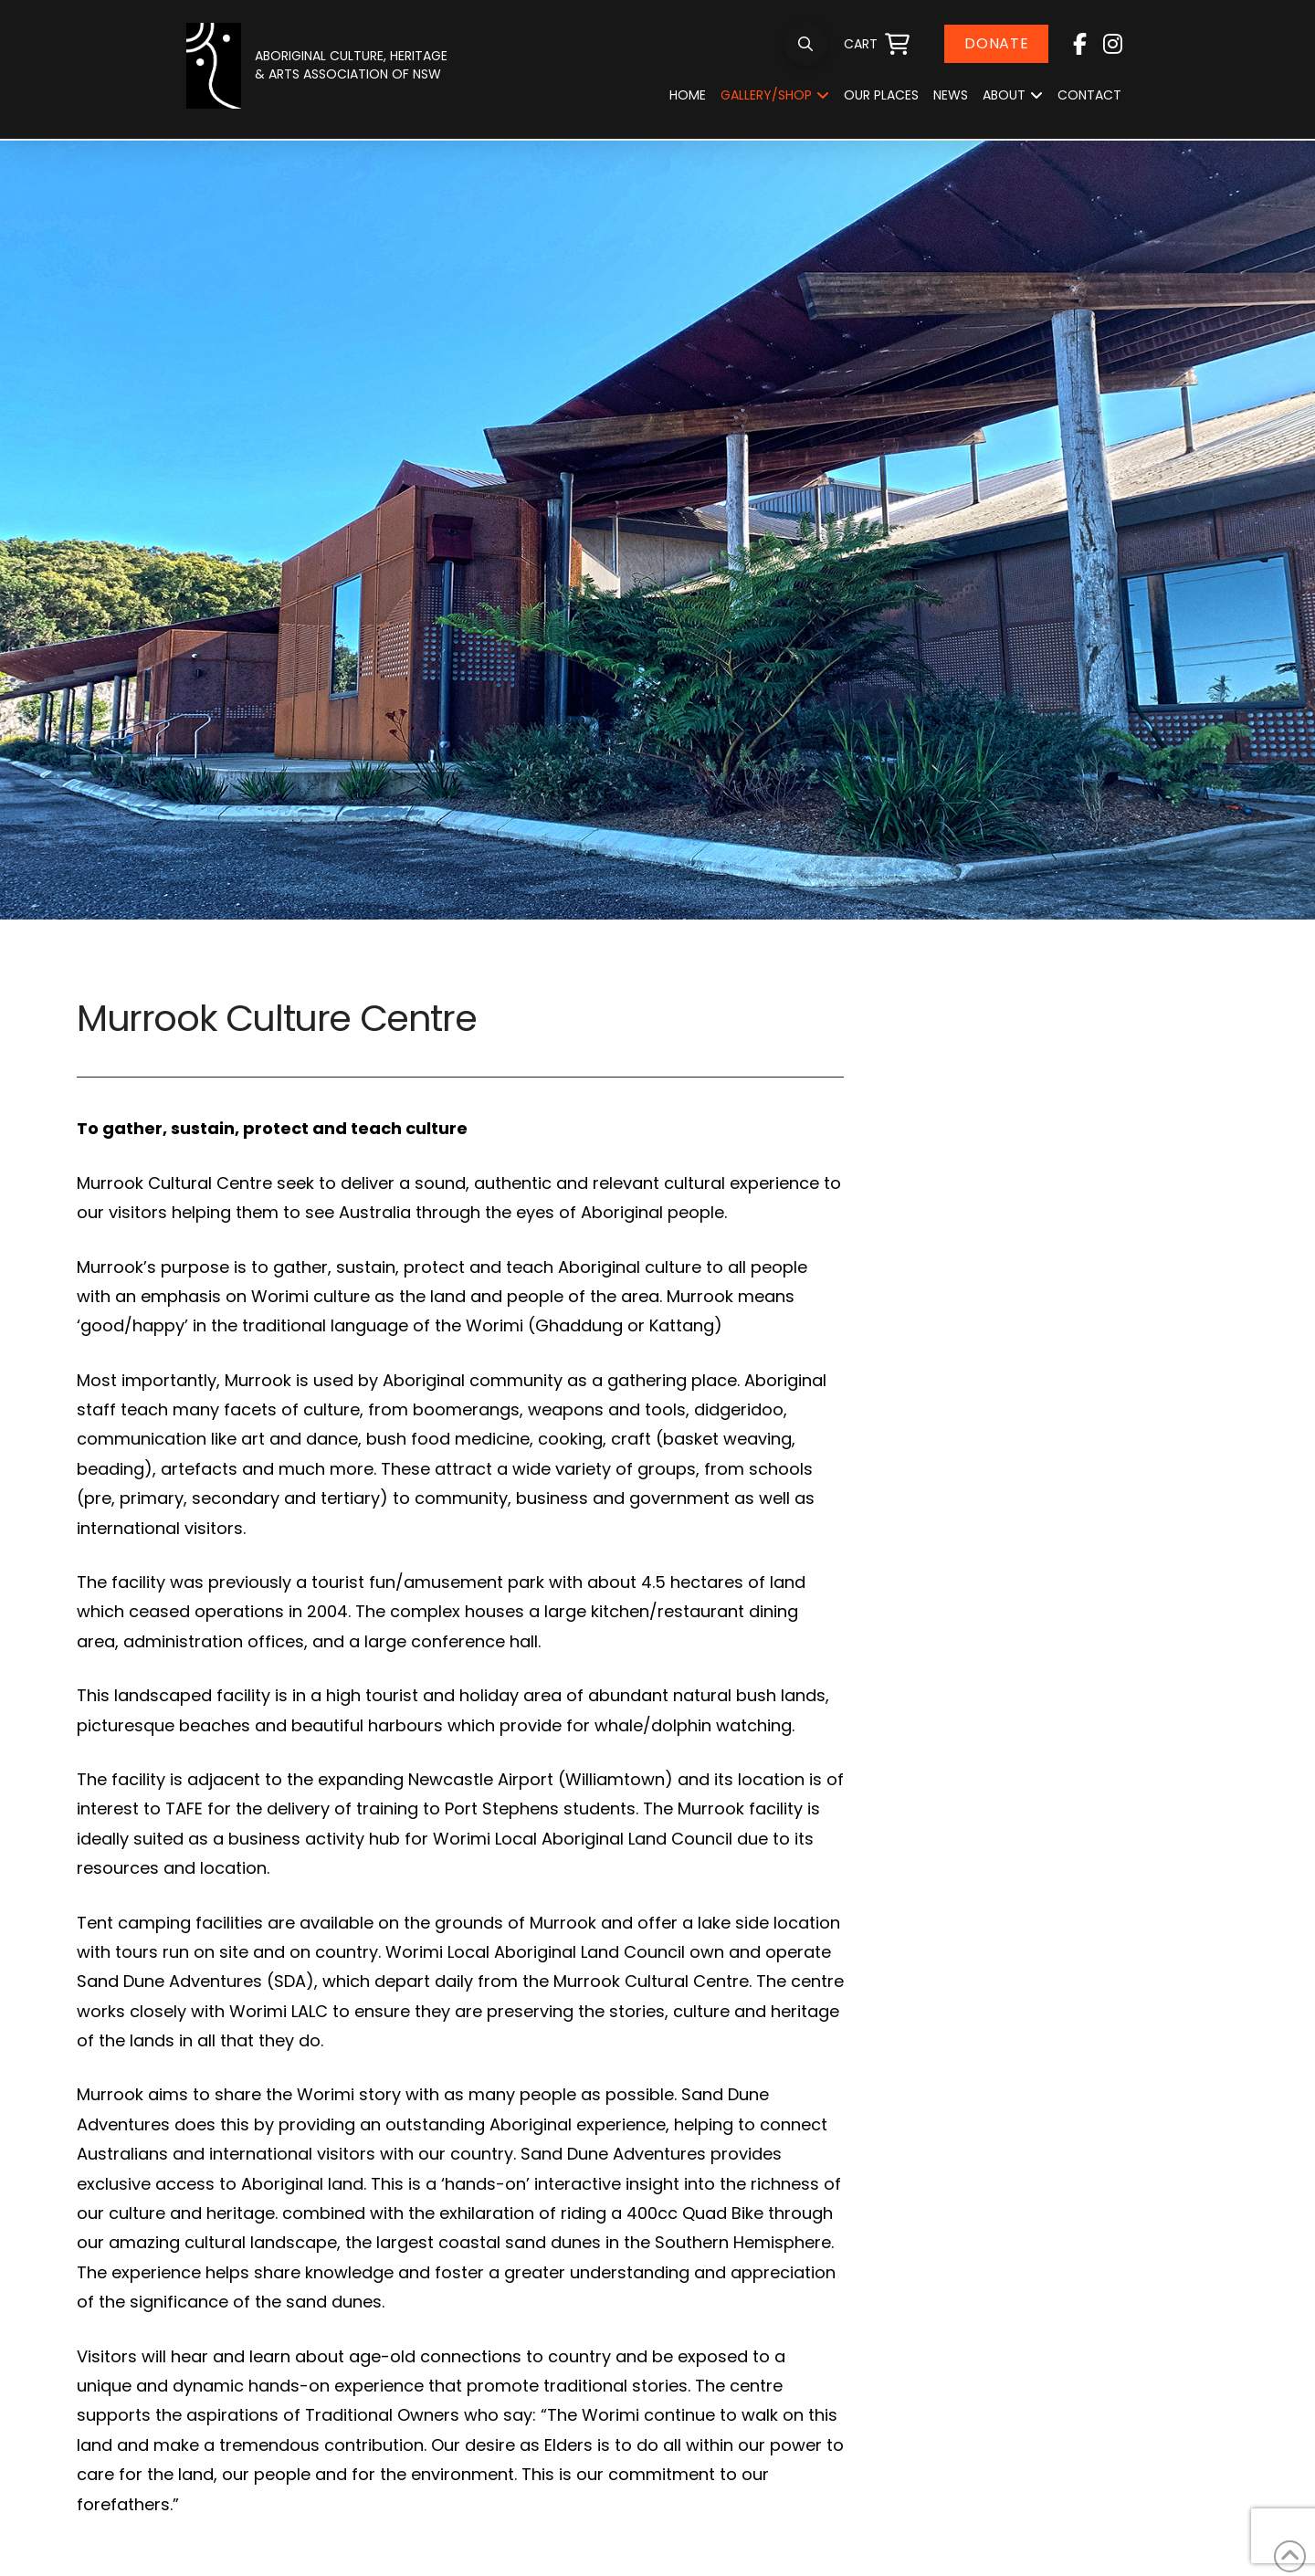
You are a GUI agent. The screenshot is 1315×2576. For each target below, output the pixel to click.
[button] (805, 44)
